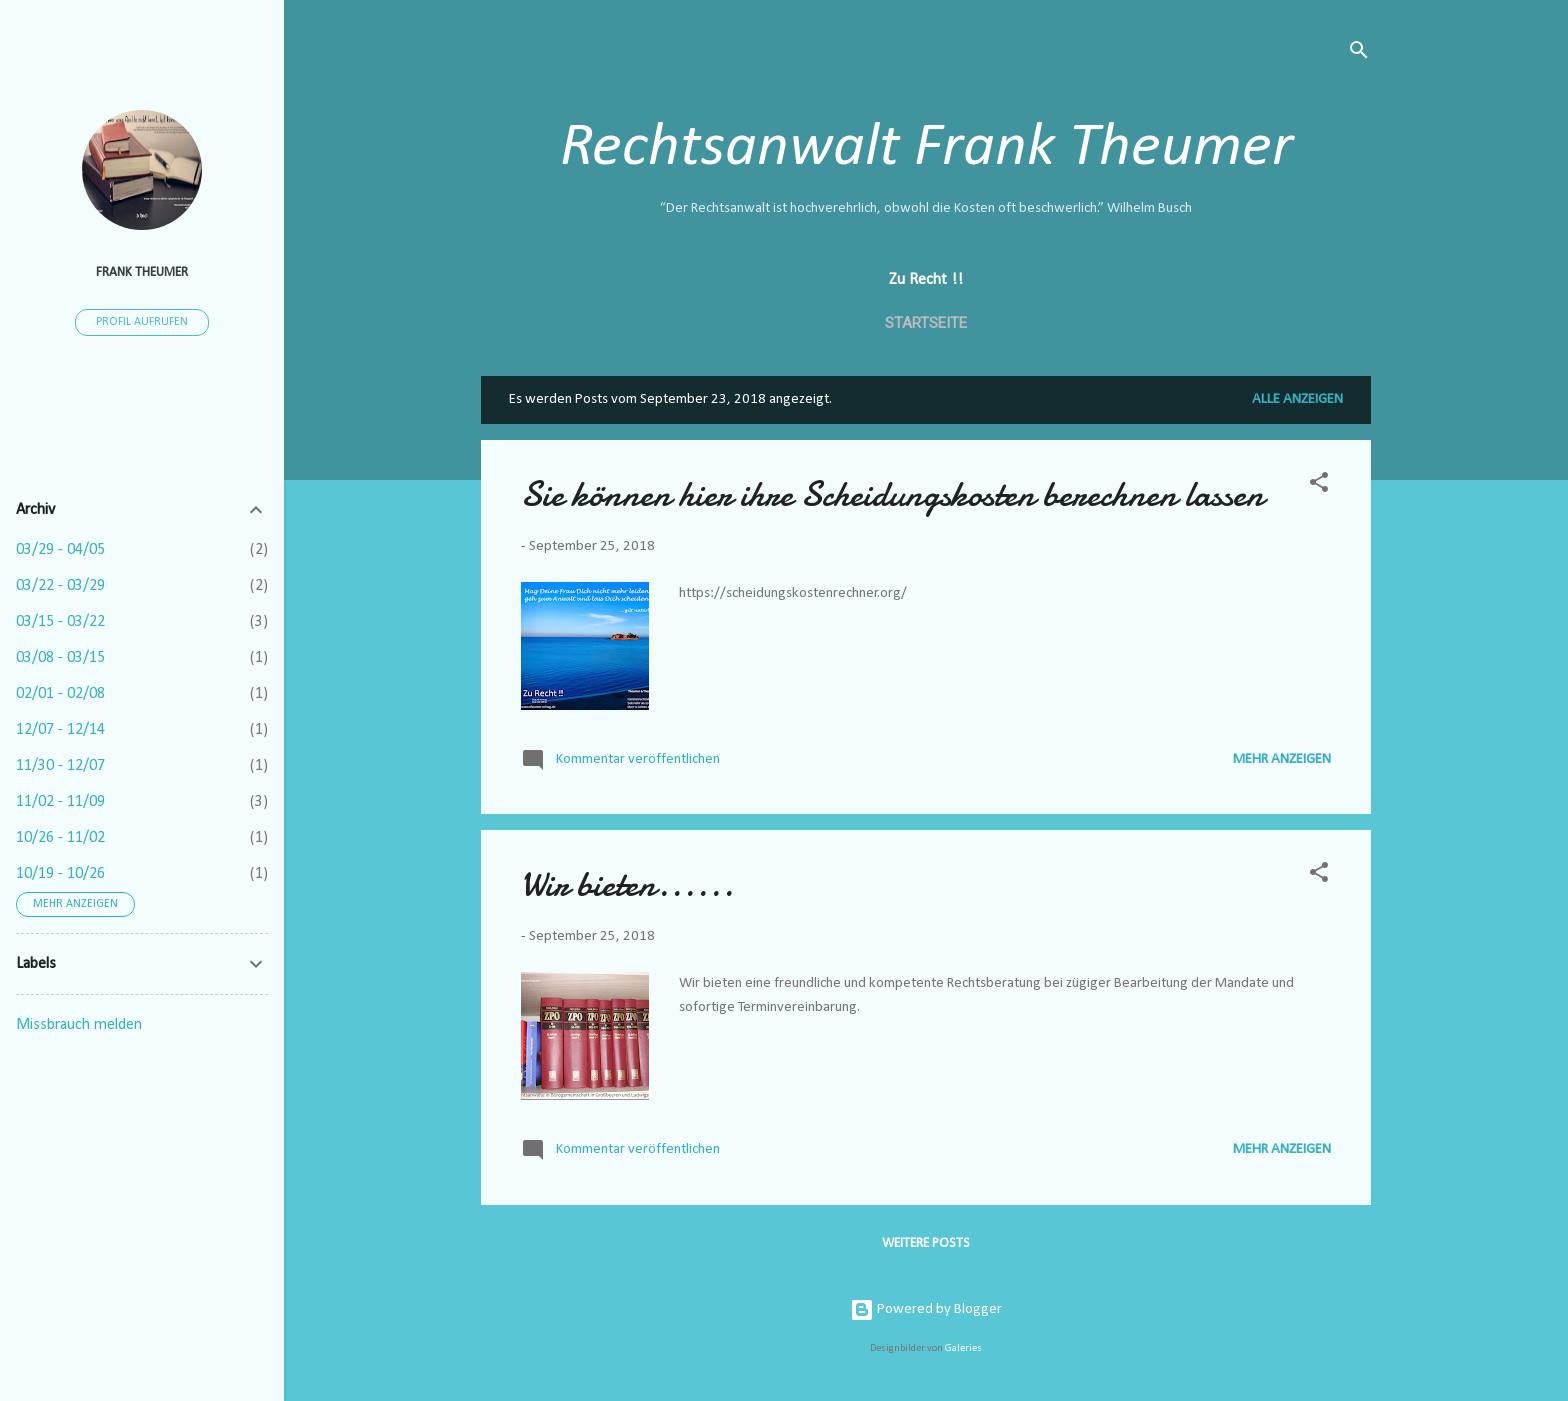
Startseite (926, 323)
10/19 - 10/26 (60, 874)
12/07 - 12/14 (60, 730)
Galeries (963, 1348)
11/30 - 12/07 (60, 766)
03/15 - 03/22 (60, 622)
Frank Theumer (142, 272)
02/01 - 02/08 (60, 694)
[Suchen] (1359, 54)
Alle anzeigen (1297, 399)
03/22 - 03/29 (60, 586)
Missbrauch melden (79, 1025)
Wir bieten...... (627, 884)
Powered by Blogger (926, 1309)
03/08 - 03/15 (60, 658)
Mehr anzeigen (1282, 759)
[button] (1319, 486)
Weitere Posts (926, 1243)
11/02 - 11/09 (60, 802)
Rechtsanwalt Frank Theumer (926, 148)
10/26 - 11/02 (60, 838)
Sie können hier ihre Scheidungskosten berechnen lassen (892, 494)
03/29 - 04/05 (60, 550)
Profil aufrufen (142, 322)
